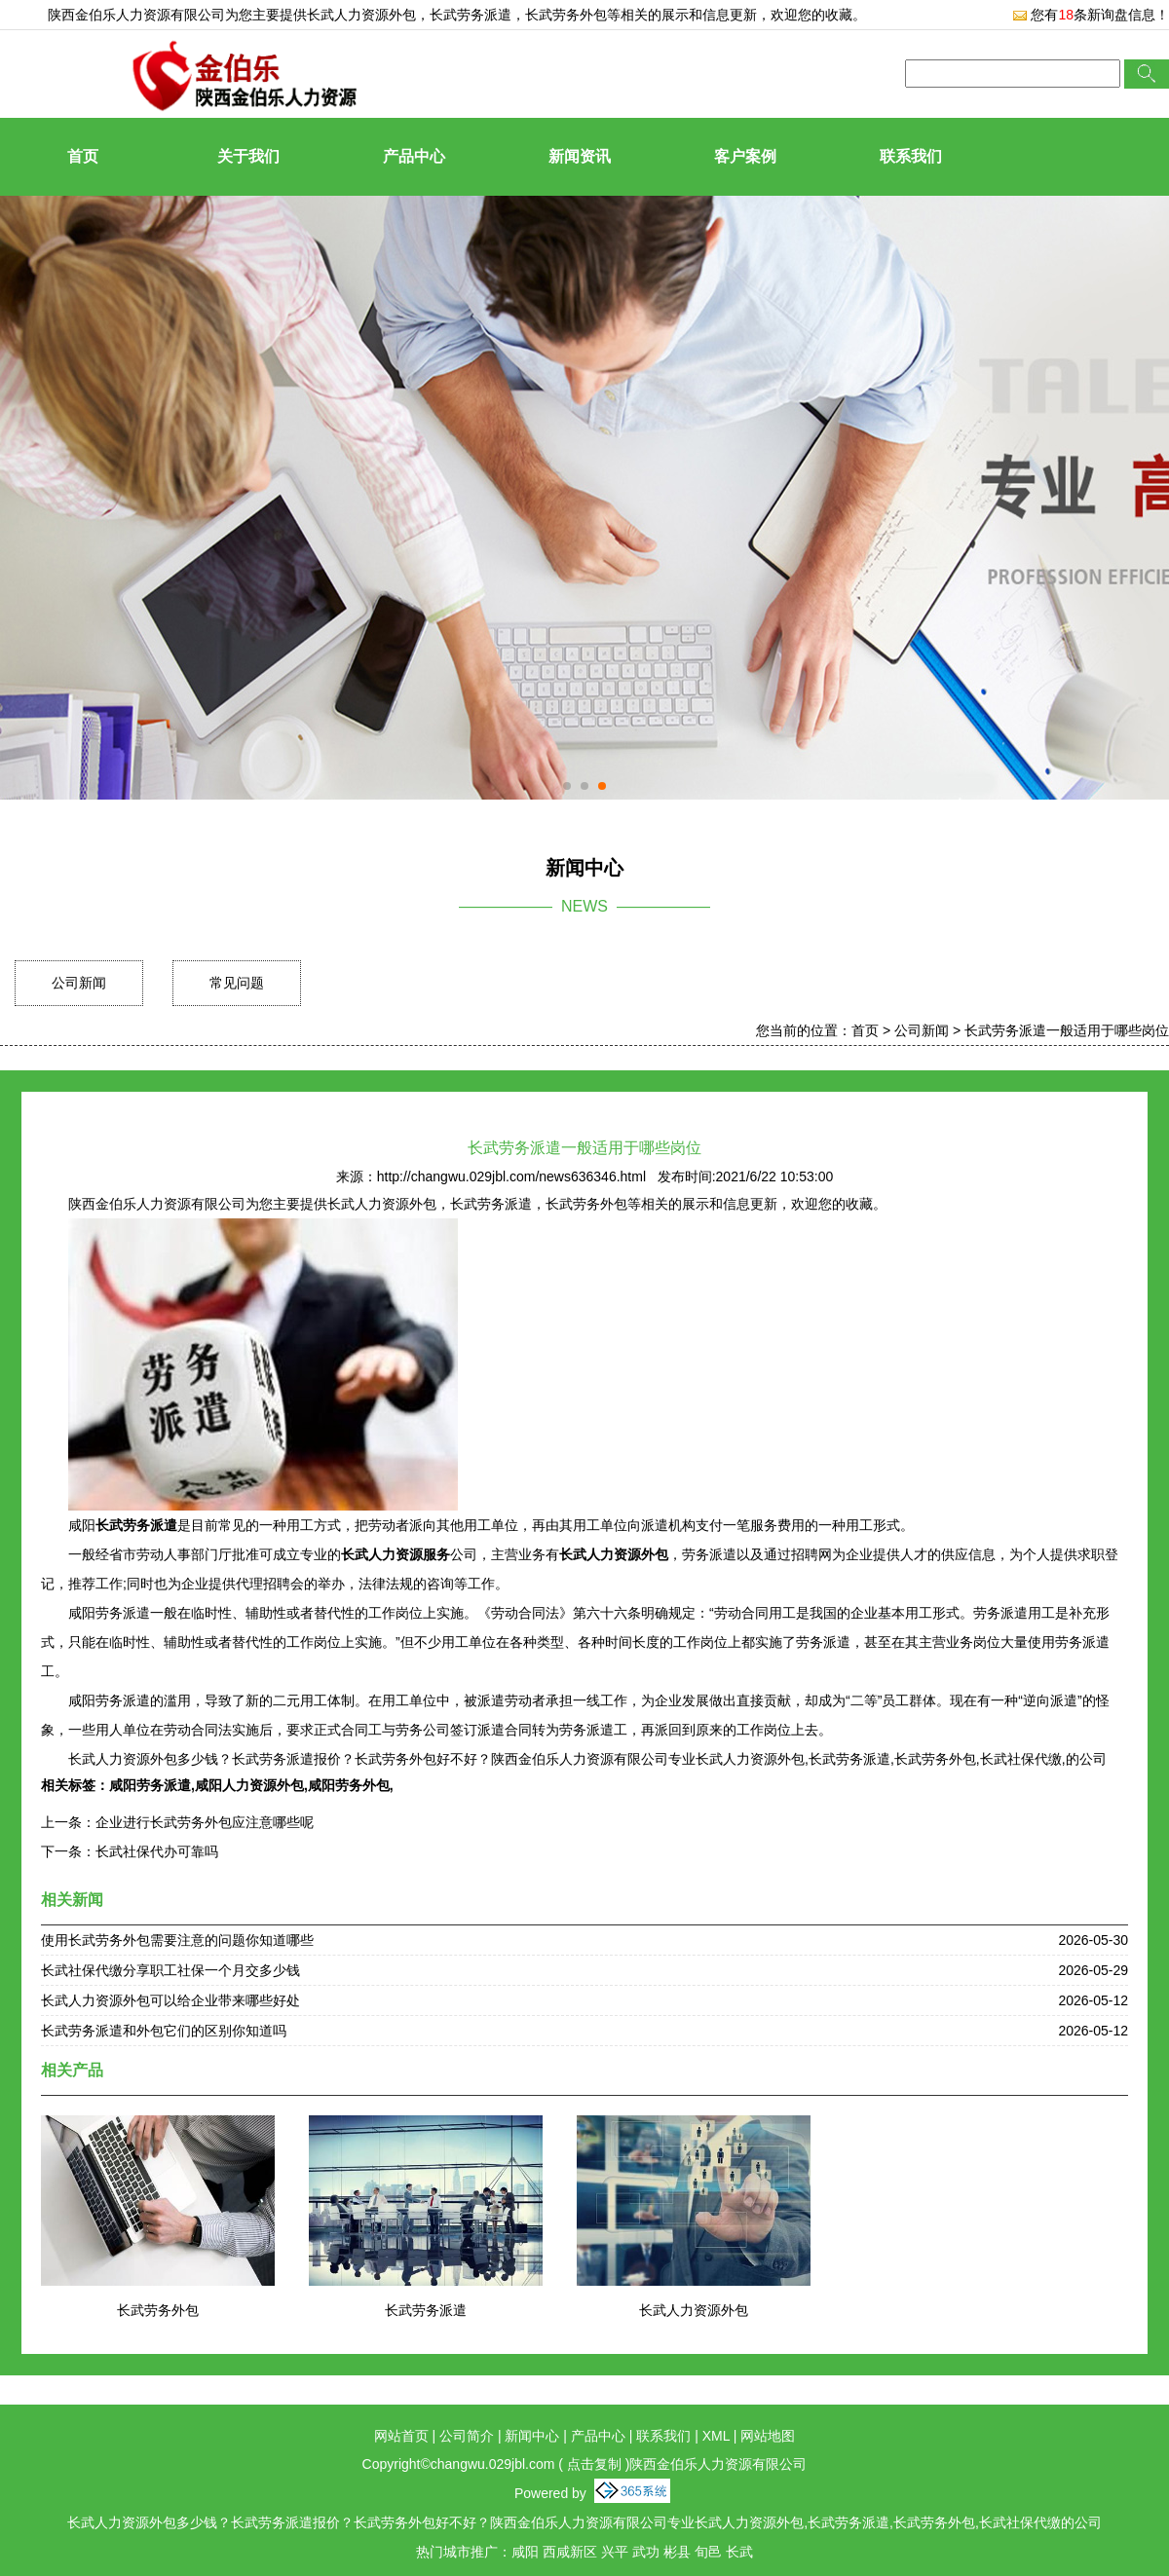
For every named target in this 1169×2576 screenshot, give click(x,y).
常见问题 (236, 982)
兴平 (614, 2551)
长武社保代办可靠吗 (156, 1851)
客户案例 (745, 156)
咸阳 (525, 2551)
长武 (739, 2551)
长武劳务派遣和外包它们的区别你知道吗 (163, 2030)
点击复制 (594, 2464)
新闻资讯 (579, 156)
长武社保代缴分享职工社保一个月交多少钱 (170, 1970)
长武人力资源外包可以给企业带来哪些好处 (170, 2000)
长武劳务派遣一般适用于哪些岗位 (1066, 1030)
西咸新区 (570, 2551)
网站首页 (401, 2436)
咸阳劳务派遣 (150, 1785)
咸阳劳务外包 (349, 1785)
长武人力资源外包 (361, 14)
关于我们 (248, 156)
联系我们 (911, 156)
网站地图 (767, 2436)
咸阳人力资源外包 (249, 1785)
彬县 (677, 2551)
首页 (82, 156)
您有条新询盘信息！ (1090, 14)
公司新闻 (79, 982)
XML (716, 2436)
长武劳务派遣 (426, 2310)
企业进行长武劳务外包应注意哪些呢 (204, 1822)
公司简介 (466, 2436)
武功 (646, 2551)
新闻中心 (532, 2436)
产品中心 (414, 156)
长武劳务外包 (158, 2310)
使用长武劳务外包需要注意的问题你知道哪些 (177, 1940)
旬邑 (708, 2551)
